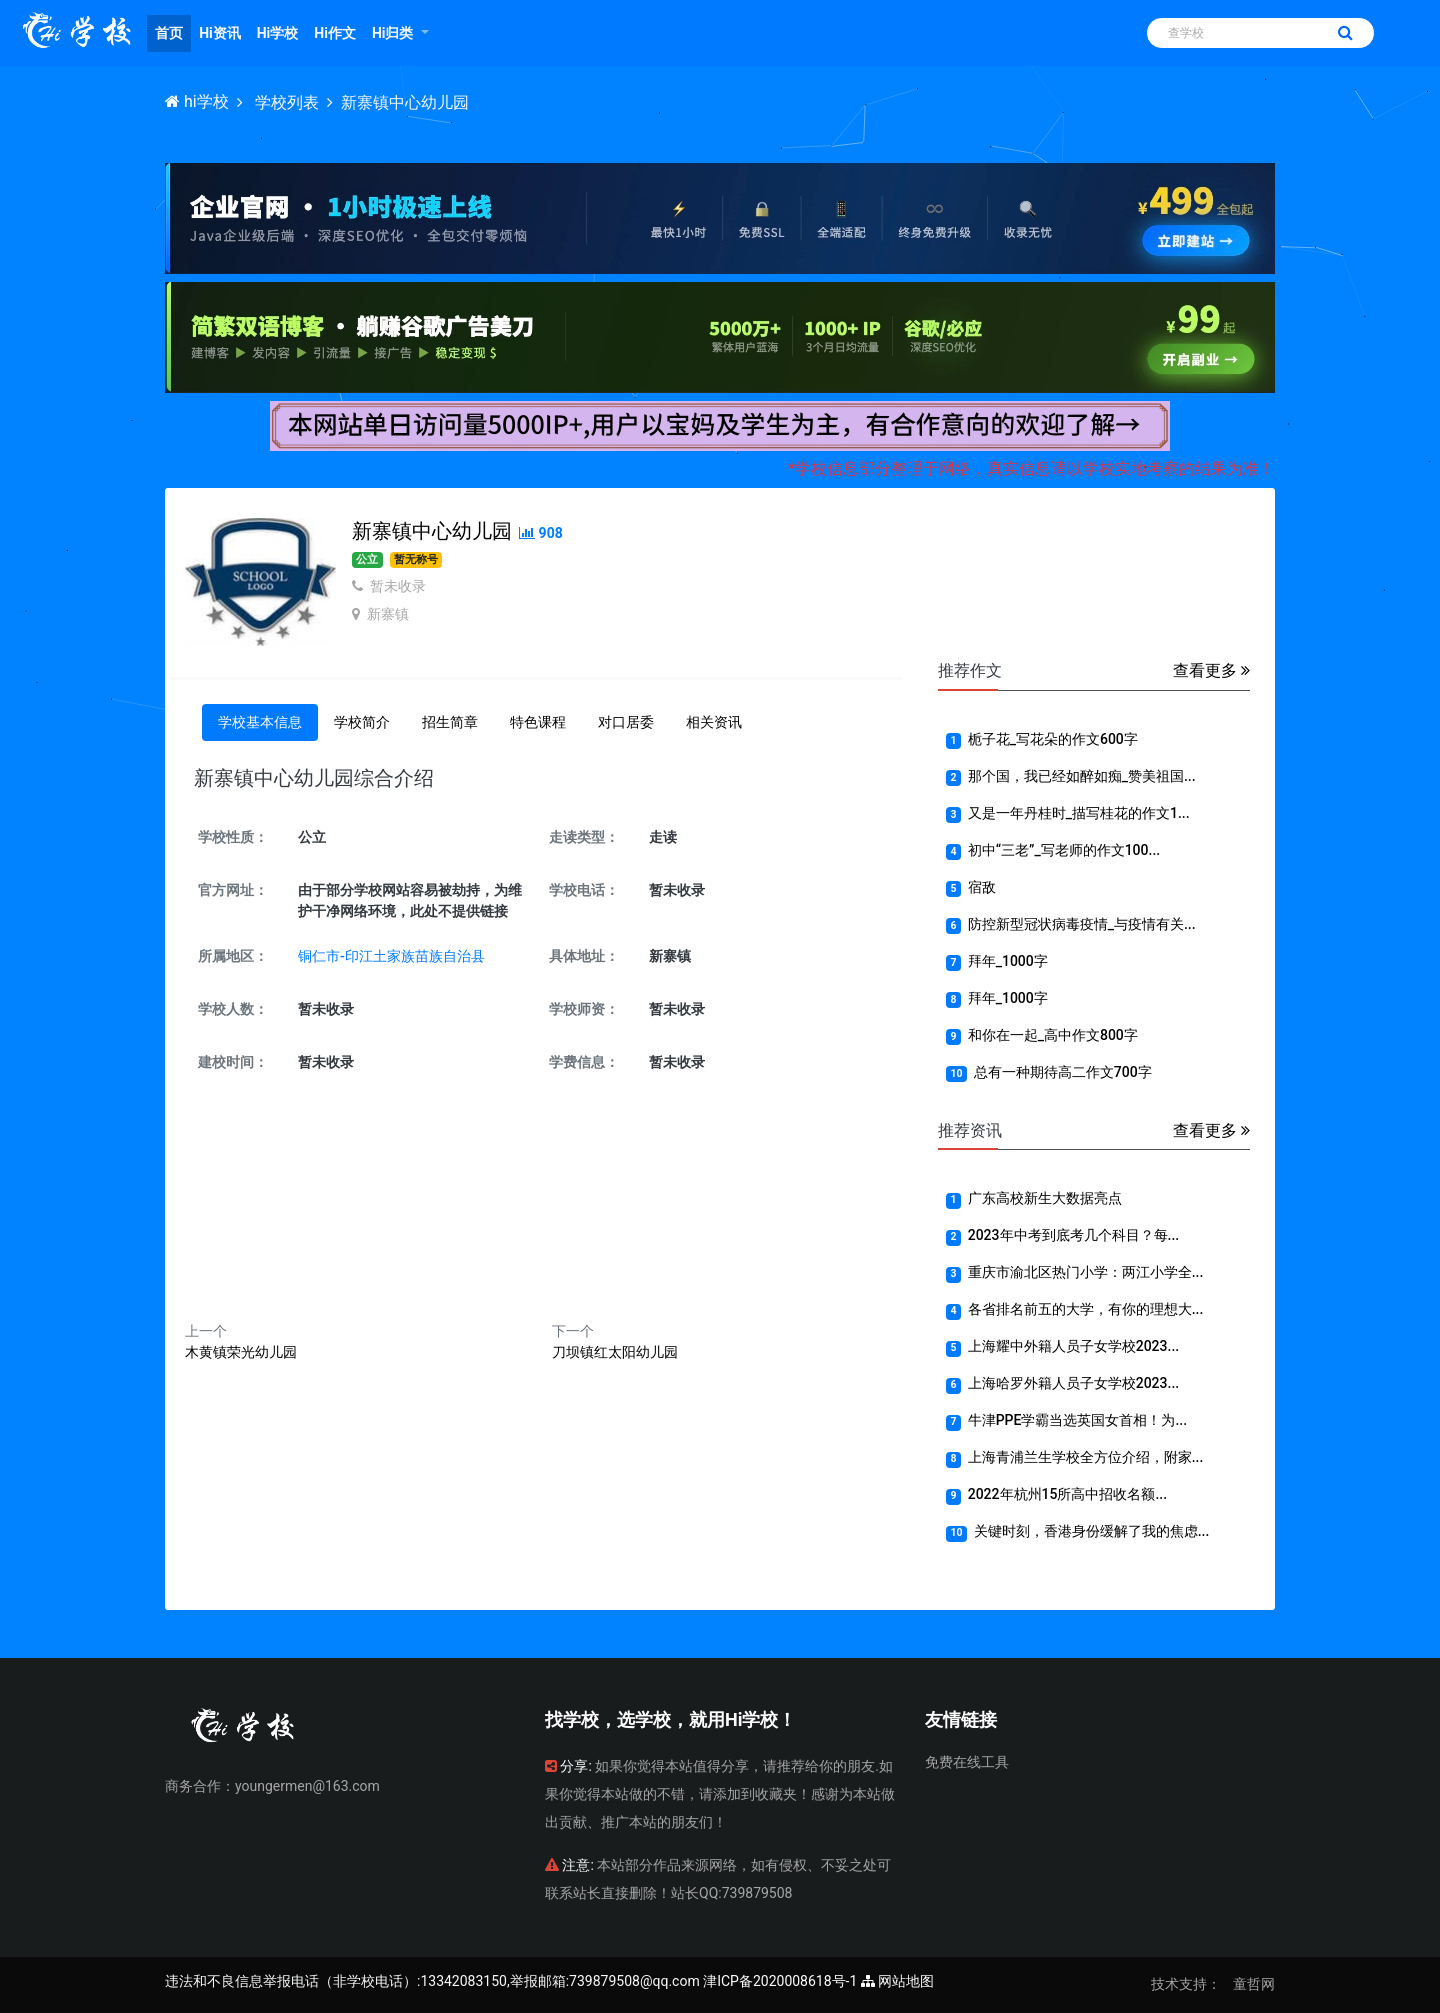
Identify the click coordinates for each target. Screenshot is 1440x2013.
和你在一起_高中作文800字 (1053, 1035)
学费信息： (584, 1062)
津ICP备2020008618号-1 (780, 1981)
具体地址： (584, 956)
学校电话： (584, 890)
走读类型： (584, 837)
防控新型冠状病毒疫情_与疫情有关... (1082, 924)
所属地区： (233, 956)
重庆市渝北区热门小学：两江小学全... (1086, 1272)
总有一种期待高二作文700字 (1063, 1072)
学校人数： (233, 1009)
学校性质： (233, 837)
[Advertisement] (1068, 543)
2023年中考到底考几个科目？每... (1074, 1235)
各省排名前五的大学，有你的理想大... (1086, 1309)
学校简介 (362, 722)
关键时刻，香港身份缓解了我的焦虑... (1092, 1531)
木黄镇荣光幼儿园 (241, 1352)
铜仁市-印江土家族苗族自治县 (391, 956)
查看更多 (1211, 670)
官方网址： (233, 890)
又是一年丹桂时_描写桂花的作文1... (1079, 813)
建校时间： (233, 1062)
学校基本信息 (260, 722)
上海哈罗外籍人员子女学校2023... (1074, 1383)
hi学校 (197, 101)
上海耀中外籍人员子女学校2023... (1074, 1346)
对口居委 (626, 722)
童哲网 (1254, 1984)
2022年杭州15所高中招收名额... (1067, 1494)
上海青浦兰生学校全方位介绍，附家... (1086, 1457)
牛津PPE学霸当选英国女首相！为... (1077, 1420)
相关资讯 (714, 722)
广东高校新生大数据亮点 (1045, 1198)
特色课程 (538, 722)
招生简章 (450, 722)
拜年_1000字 (1008, 961)
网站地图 (897, 1981)
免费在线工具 (967, 1762)
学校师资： (584, 1009)
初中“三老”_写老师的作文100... (1064, 850)
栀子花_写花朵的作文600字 (1053, 739)
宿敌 (982, 887)
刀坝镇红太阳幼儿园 (615, 1352)
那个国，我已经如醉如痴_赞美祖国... (1082, 776)
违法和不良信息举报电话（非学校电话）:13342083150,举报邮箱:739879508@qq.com (432, 1981)
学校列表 (285, 102)
